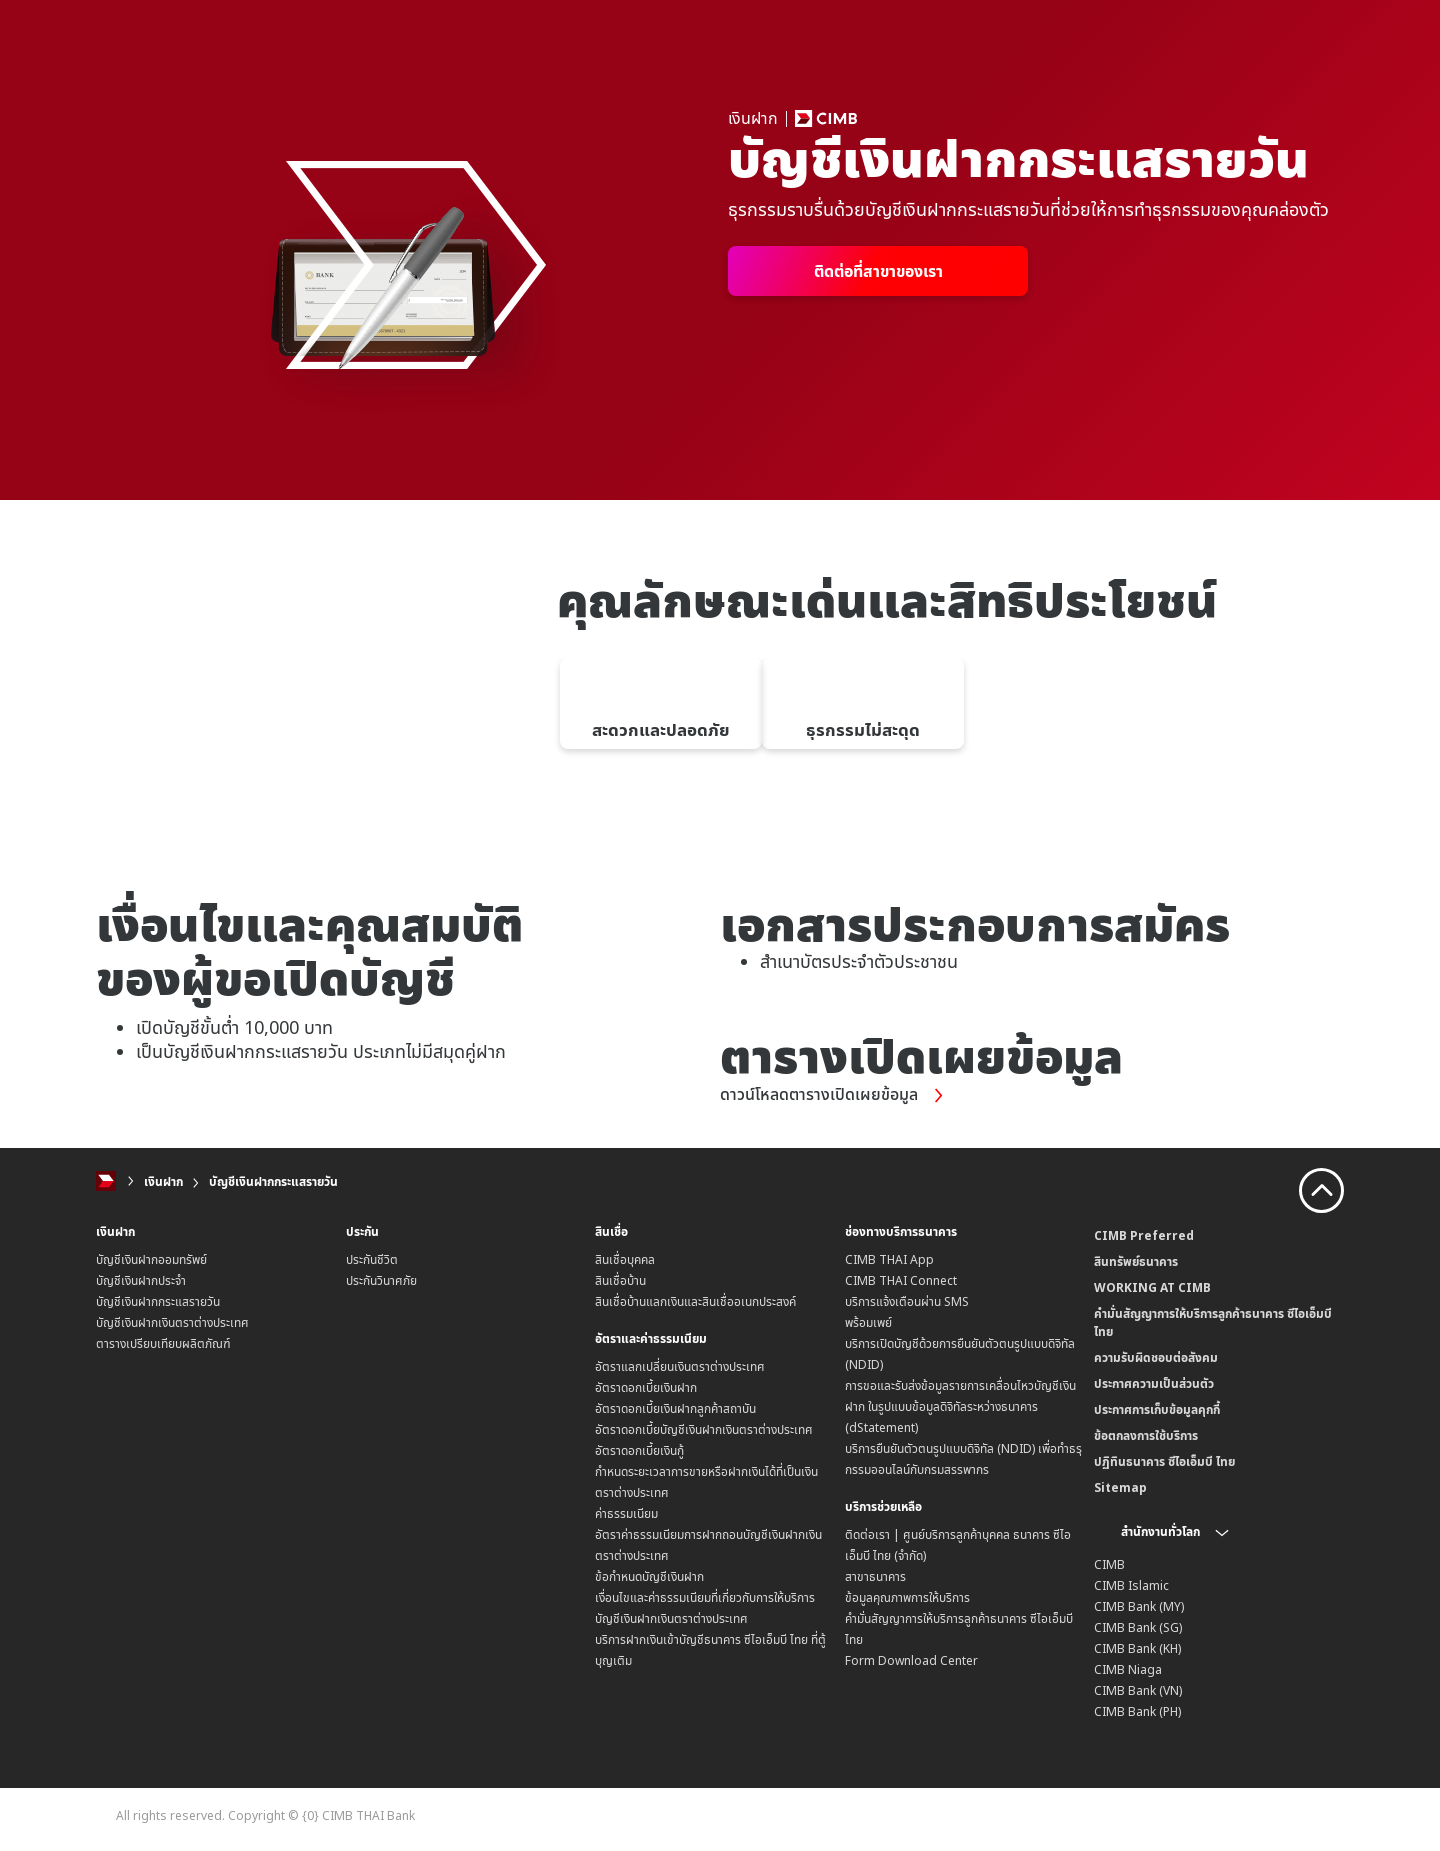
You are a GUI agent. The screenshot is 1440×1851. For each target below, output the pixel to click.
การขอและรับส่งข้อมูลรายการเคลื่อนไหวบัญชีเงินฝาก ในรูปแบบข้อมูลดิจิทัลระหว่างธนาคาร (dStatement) (960, 1406)
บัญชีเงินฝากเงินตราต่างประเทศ (172, 1322)
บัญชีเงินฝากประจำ (141, 1280)
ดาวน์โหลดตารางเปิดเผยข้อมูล (843, 1095)
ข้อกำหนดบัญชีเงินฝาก (649, 1575)
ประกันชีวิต (372, 1259)
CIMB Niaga (1128, 1669)
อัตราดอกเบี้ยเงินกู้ (639, 1449)
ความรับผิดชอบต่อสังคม (1156, 1357)
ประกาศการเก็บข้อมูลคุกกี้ (1157, 1409)
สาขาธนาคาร (875, 1575)
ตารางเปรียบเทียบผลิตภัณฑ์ (163, 1343)
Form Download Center (911, 1659)
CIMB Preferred (1144, 1235)
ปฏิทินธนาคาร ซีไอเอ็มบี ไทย (1164, 1461)
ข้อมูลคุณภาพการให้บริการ (907, 1596)
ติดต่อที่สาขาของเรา (878, 271)
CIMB (1109, 1564)
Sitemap (1120, 1487)
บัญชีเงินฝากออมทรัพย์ (151, 1259)
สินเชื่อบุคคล (625, 1259)
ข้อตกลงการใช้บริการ (1146, 1435)
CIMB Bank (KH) (1137, 1648)
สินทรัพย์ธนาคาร (1136, 1261)
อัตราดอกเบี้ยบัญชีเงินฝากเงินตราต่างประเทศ (704, 1428)
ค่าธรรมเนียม (626, 1512)
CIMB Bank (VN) (1138, 1690)
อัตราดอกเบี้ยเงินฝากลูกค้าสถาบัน (675, 1407)
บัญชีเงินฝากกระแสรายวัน (273, 1181)
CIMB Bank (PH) (1137, 1711)
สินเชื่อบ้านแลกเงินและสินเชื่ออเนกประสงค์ (695, 1301)
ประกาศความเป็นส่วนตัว (1154, 1383)
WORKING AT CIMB (1152, 1287)
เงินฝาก (163, 1181)
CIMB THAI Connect (901, 1280)
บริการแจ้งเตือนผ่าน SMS (907, 1301)
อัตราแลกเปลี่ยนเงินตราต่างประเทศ (680, 1365)
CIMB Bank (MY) (1139, 1606)
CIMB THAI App (889, 1259)
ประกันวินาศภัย (381, 1280)
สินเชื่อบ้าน (620, 1280)
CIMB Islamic (1131, 1585)
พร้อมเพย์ (868, 1322)
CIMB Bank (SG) (1138, 1627)
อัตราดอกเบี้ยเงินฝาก (646, 1386)
